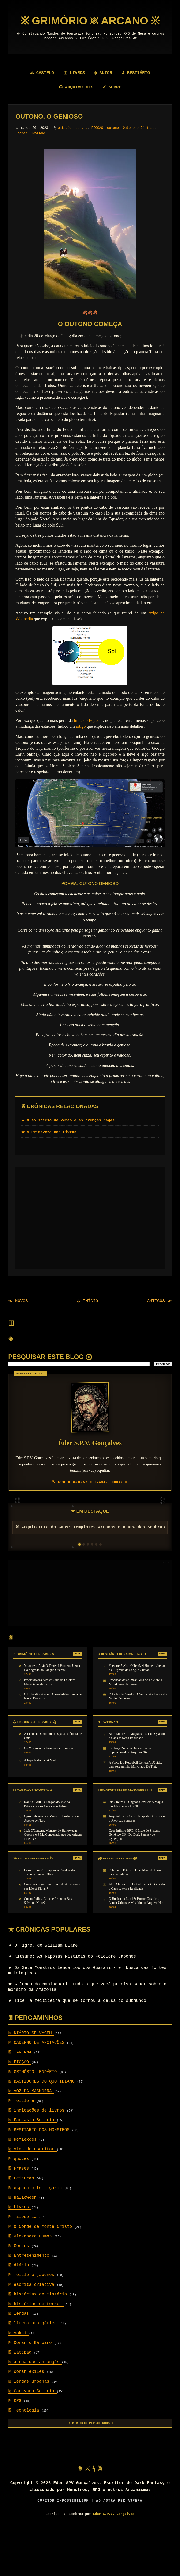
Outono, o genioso (49, 116)
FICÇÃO (97, 128)
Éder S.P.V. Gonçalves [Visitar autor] (113, 2501)
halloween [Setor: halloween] (23, 2184)
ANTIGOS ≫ (159, 1288)
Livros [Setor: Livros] (19, 2194)
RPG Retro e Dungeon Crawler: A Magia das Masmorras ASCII (136, 1791)
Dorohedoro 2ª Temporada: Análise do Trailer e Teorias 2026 (49, 1860)
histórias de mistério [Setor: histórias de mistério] (38, 2281)
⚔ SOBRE (111, 87)
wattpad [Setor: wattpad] (21, 2339)
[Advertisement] (90, 1581)
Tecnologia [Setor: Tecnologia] (25, 2397)
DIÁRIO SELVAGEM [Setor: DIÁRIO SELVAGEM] (31, 2020)
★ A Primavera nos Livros (48, 1132)
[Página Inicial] (90, 22)
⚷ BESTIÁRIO (136, 72)
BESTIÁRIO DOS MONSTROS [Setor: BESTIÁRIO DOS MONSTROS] (40, 2117)
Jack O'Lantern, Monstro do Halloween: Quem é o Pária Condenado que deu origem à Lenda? (53, 1822)
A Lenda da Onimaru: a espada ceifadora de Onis (53, 1723)
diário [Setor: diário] (19, 2252)
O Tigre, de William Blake (43, 1932)
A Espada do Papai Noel (40, 1747)
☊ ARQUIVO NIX (76, 87)
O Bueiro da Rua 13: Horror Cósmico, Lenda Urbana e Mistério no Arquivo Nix (136, 1888)
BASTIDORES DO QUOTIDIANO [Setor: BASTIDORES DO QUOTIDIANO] (42, 2068)
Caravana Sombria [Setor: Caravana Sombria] (32, 2378)
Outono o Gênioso (138, 128)
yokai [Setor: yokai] (18, 2320)
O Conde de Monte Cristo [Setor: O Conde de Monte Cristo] (41, 2214)
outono (113, 128)
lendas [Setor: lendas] (19, 2301)
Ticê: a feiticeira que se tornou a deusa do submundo (77, 1988)
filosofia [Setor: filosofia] (23, 2204)
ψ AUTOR (104, 72)
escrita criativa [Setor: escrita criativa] (32, 2272)
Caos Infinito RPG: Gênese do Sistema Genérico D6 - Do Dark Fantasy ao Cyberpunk (134, 1822)
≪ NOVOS (18, 1288)
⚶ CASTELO (41, 72)
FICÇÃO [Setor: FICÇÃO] (19, 2049)
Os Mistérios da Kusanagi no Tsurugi (48, 1735)
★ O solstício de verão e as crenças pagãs (68, 1120)
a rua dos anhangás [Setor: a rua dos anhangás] (35, 2349)
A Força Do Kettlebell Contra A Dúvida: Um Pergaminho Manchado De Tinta (135, 1752)
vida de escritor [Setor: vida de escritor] (32, 2136)
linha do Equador (88, 720)
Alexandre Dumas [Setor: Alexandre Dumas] (31, 2223)
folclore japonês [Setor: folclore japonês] (32, 2262)
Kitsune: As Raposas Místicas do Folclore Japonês (72, 1944)
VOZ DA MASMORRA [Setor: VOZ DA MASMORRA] (31, 2078)
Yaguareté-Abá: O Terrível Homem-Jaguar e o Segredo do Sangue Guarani (52, 1655)
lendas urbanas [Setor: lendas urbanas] (30, 2368)
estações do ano (72, 128)
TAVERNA (38, 133)
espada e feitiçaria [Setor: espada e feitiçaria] (36, 2175)
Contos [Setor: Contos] (19, 2233)
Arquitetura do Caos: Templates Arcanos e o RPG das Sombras (137, 1806)
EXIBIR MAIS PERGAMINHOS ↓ (90, 2410)
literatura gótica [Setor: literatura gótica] (33, 2310)
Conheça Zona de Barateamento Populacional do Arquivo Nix (130, 1737)
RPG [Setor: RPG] (16, 2388)
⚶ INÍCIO (87, 1288)
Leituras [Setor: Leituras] (22, 2165)
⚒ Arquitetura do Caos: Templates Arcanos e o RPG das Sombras (90, 1514)
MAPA (77, 1641)
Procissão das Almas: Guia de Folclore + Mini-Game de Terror (51, 1669)
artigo (81, 726)
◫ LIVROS (74, 72)
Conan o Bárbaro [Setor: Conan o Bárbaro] (31, 2330)
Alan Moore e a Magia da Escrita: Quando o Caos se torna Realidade (137, 1723)
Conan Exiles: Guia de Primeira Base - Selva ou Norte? (49, 1888)
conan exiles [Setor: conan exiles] (27, 2359)
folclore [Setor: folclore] (22, 2088)
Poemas (21, 133)
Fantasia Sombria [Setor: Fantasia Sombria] (32, 2107)
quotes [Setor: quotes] (19, 2146)
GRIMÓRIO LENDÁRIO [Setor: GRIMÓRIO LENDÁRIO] (33, 2059)
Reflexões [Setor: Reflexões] (23, 2126)
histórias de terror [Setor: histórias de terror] (36, 2291)
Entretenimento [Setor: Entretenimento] (30, 2242)
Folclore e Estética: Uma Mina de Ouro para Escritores (135, 1860)
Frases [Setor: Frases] (19, 2156)
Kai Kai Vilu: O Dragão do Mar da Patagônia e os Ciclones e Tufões (47, 1791)
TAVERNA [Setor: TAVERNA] (21, 2039)
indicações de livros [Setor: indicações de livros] (37, 2098)
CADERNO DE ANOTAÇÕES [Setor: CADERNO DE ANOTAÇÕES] (37, 2030)
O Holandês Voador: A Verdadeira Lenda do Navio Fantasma (53, 1684)
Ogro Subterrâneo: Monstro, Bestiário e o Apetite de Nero (51, 1806)
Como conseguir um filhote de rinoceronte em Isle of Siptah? (52, 1874)
